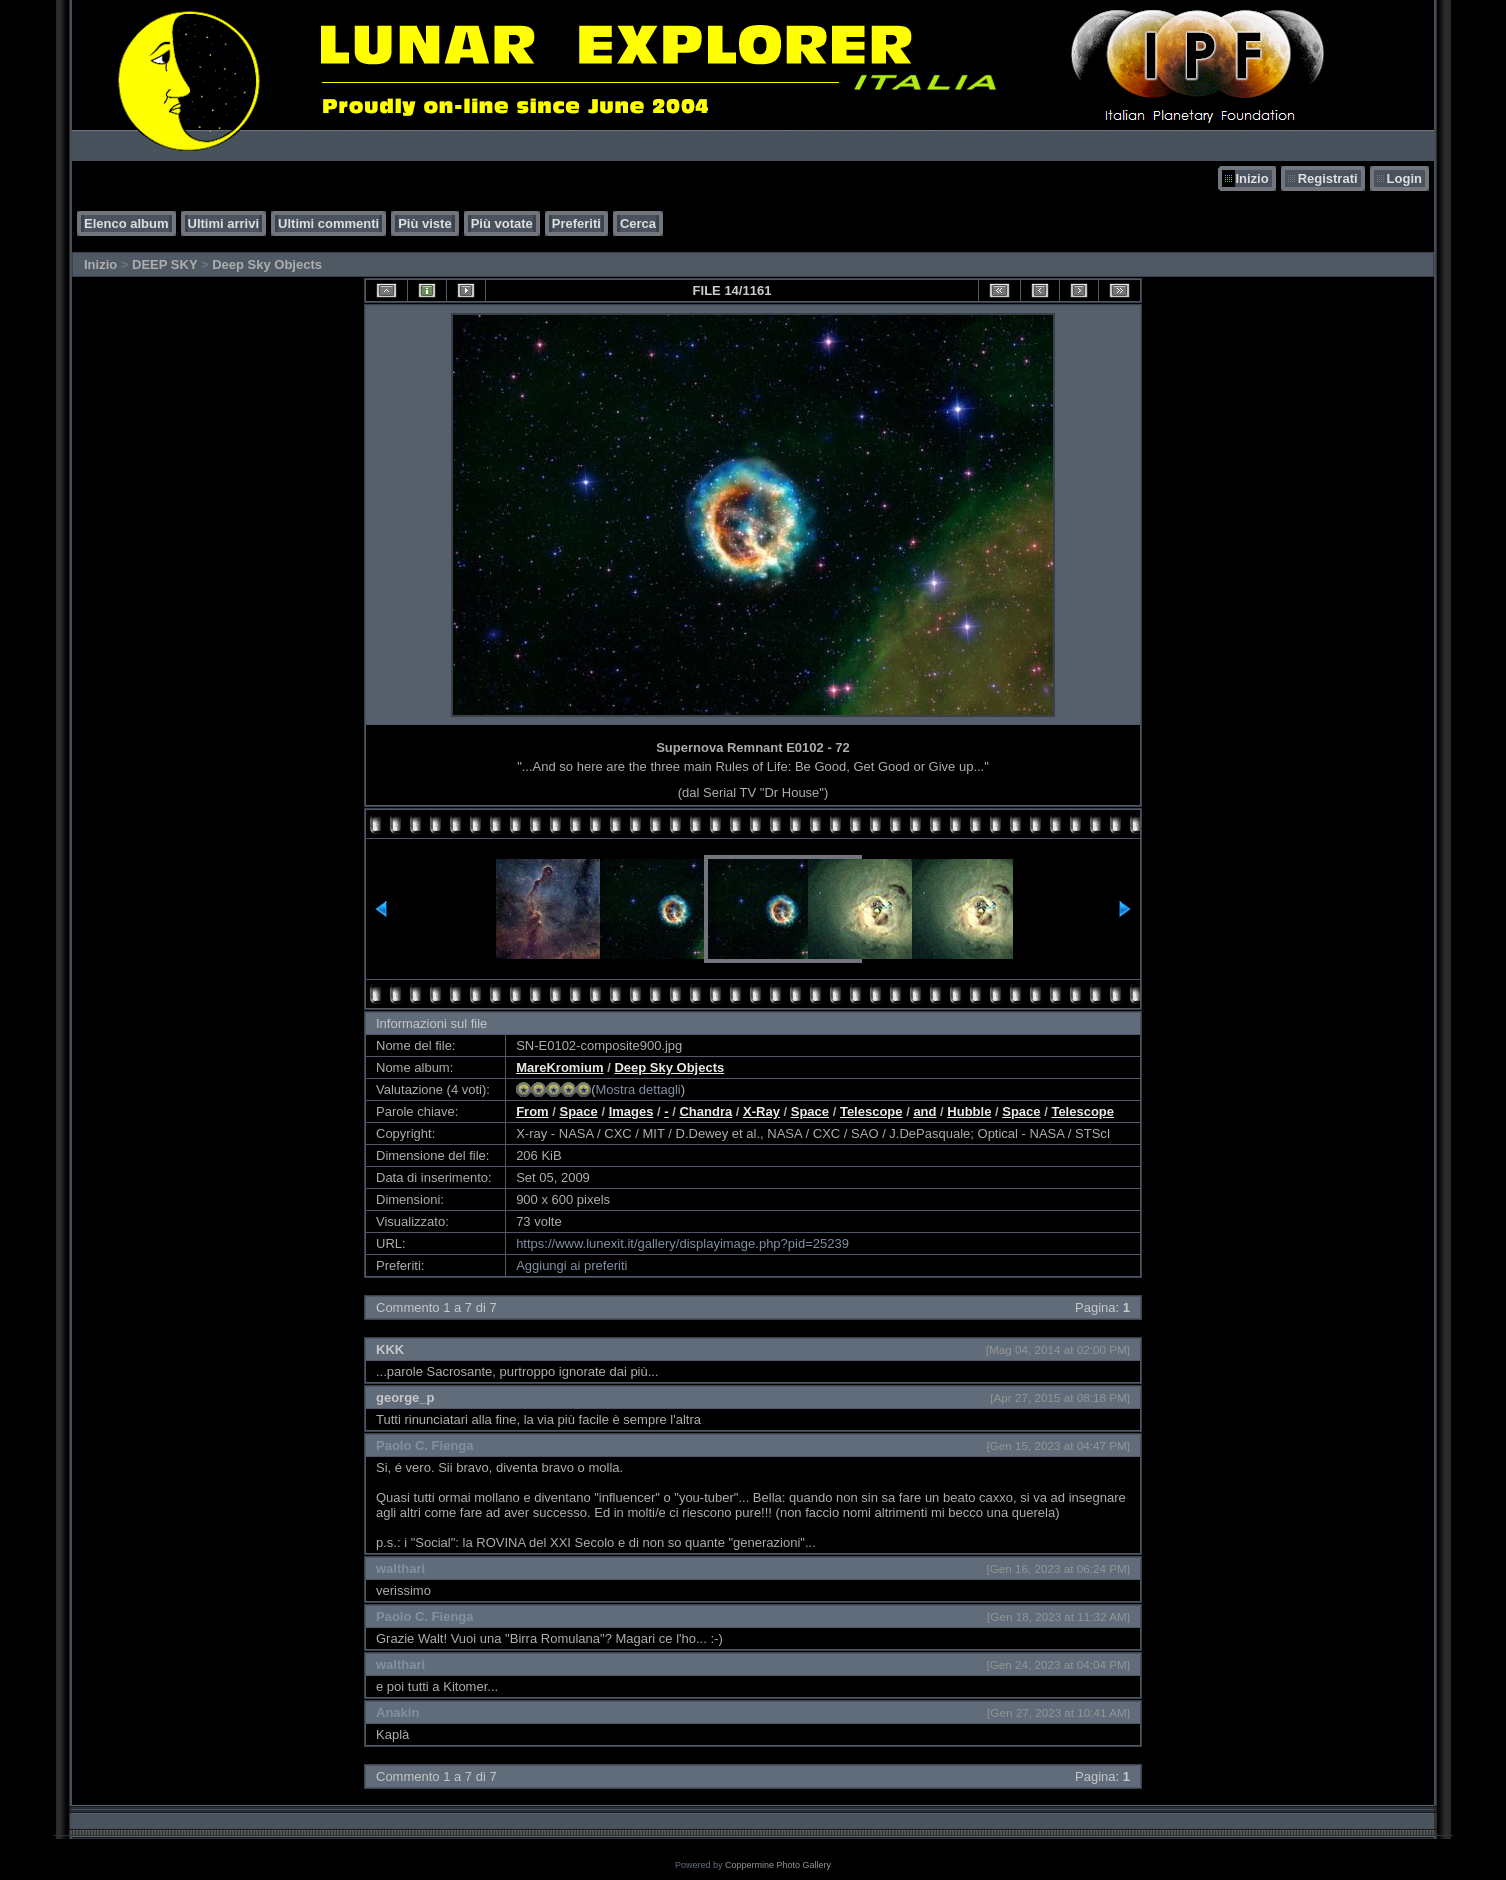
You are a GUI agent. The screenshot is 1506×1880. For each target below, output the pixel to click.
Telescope (871, 1111)
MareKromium (559, 1067)
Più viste (424, 223)
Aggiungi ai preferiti (571, 1265)
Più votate (502, 223)
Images (631, 1111)
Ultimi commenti (328, 223)
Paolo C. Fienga (425, 1445)
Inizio (1251, 178)
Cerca (638, 223)
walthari (400, 1568)
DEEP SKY (164, 264)
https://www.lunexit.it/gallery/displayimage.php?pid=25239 (682, 1243)
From (532, 1111)
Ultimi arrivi (224, 223)
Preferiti (576, 223)
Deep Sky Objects (267, 264)
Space (578, 1111)
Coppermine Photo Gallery (778, 1865)
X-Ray (761, 1111)
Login (1404, 178)
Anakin (397, 1712)
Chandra (705, 1111)
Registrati (1328, 178)
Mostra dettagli (637, 1089)
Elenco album (126, 223)
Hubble (969, 1111)
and (924, 1111)
